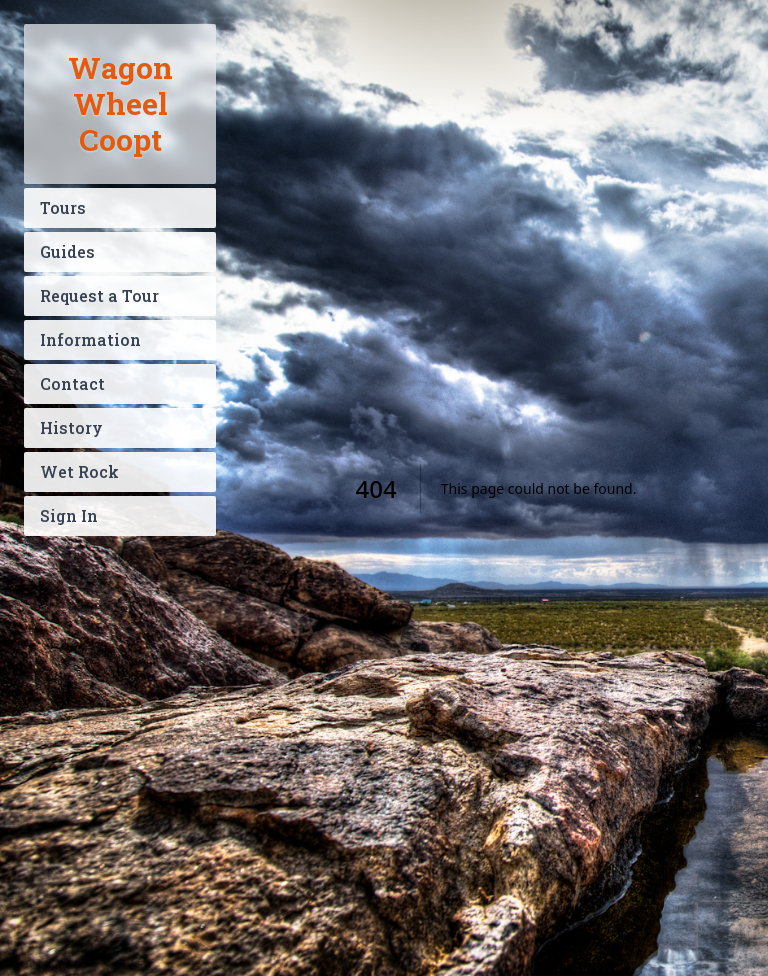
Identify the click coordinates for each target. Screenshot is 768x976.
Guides (67, 251)
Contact (72, 383)
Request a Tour (99, 295)
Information (90, 339)
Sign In (69, 515)
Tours (63, 207)
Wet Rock (79, 471)
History (71, 427)
